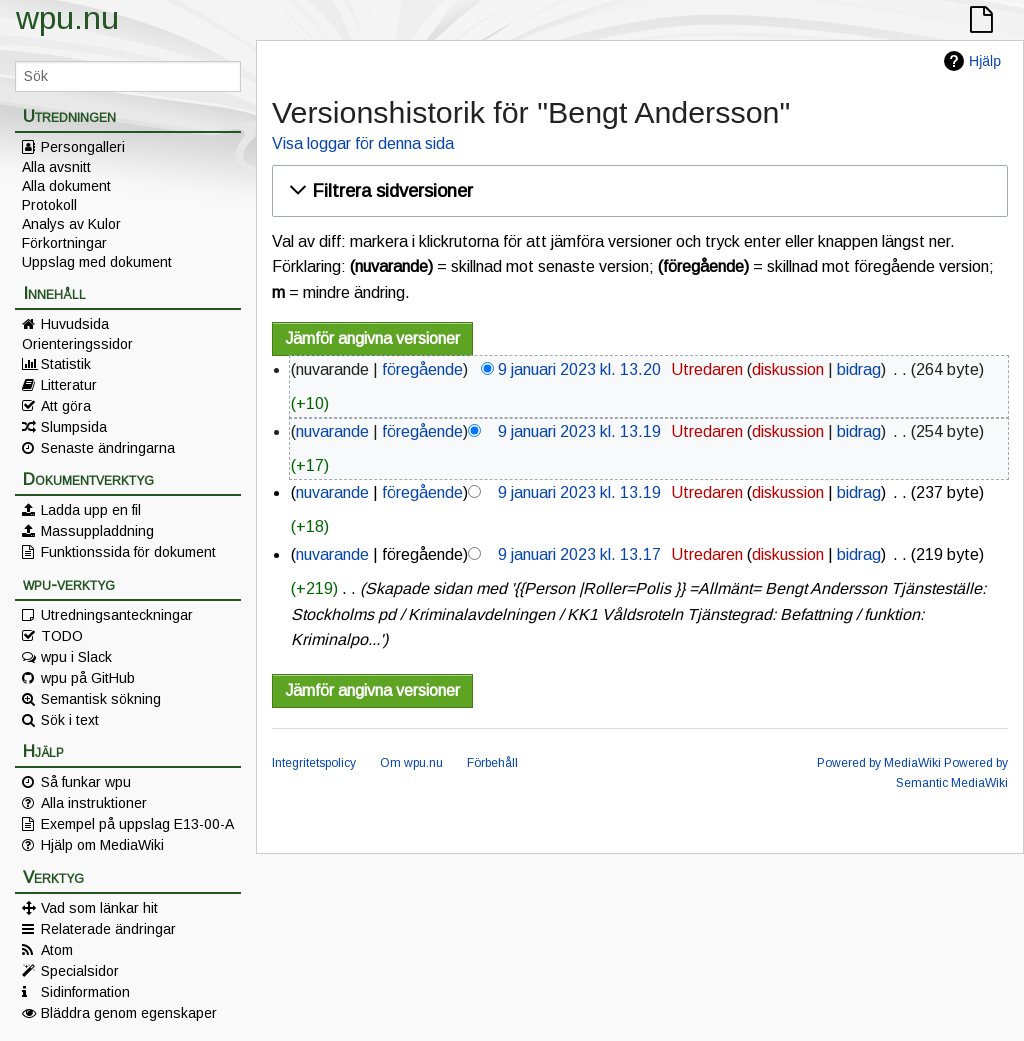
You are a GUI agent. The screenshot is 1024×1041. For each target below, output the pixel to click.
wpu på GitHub (88, 678)
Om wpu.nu (411, 763)
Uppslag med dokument (97, 262)
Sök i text (70, 720)
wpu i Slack (76, 657)
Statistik (66, 364)
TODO (62, 636)
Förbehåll (492, 763)
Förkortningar (64, 243)
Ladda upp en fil (91, 510)
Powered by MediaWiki (879, 763)
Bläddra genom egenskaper (129, 1013)
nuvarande (332, 431)
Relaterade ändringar (108, 929)
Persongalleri (83, 147)
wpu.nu (67, 18)
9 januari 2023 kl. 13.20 (579, 369)
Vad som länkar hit (99, 908)
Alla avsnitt (56, 167)
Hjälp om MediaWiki (102, 845)
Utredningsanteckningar (117, 615)
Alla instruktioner (94, 803)
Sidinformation (85, 992)
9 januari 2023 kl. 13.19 (579, 431)
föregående (422, 369)
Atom (57, 950)
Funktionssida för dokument (128, 552)
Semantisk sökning (101, 699)
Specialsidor (80, 971)
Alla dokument (66, 186)
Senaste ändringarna (108, 448)
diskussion (788, 369)
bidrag (859, 369)
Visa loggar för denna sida (363, 143)
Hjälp (985, 61)
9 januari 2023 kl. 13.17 (579, 554)
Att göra (66, 406)
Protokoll (49, 205)
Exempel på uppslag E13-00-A (137, 824)
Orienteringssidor (77, 344)
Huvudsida (75, 324)
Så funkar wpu (86, 782)
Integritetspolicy (314, 763)
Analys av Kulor (71, 224)
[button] (637, 191)
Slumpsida (74, 427)
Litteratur (69, 385)
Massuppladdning (97, 531)
